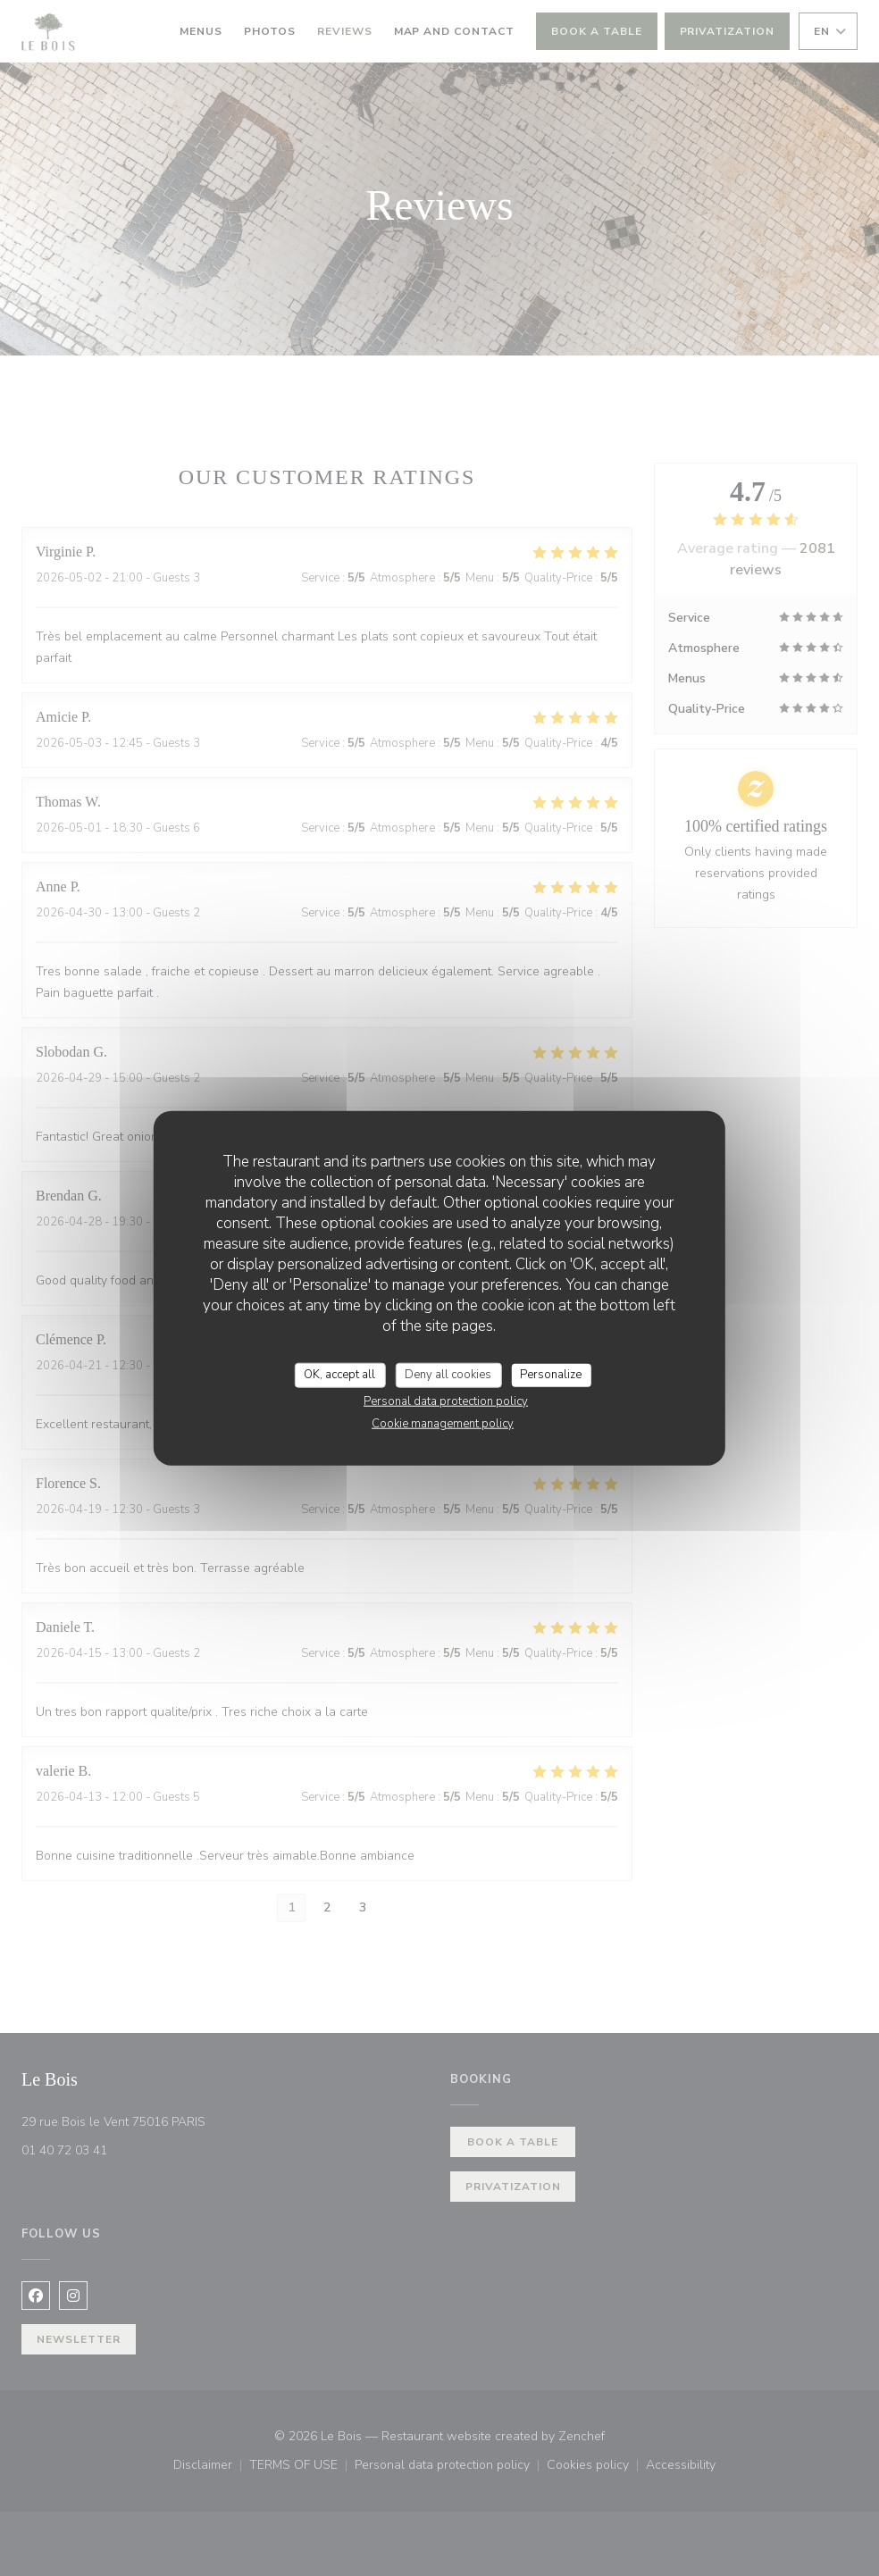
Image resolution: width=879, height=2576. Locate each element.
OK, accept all (339, 1375)
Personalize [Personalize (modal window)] (551, 1375)
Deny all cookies (448, 1375)
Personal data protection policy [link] (446, 1401)
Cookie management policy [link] (443, 1423)
